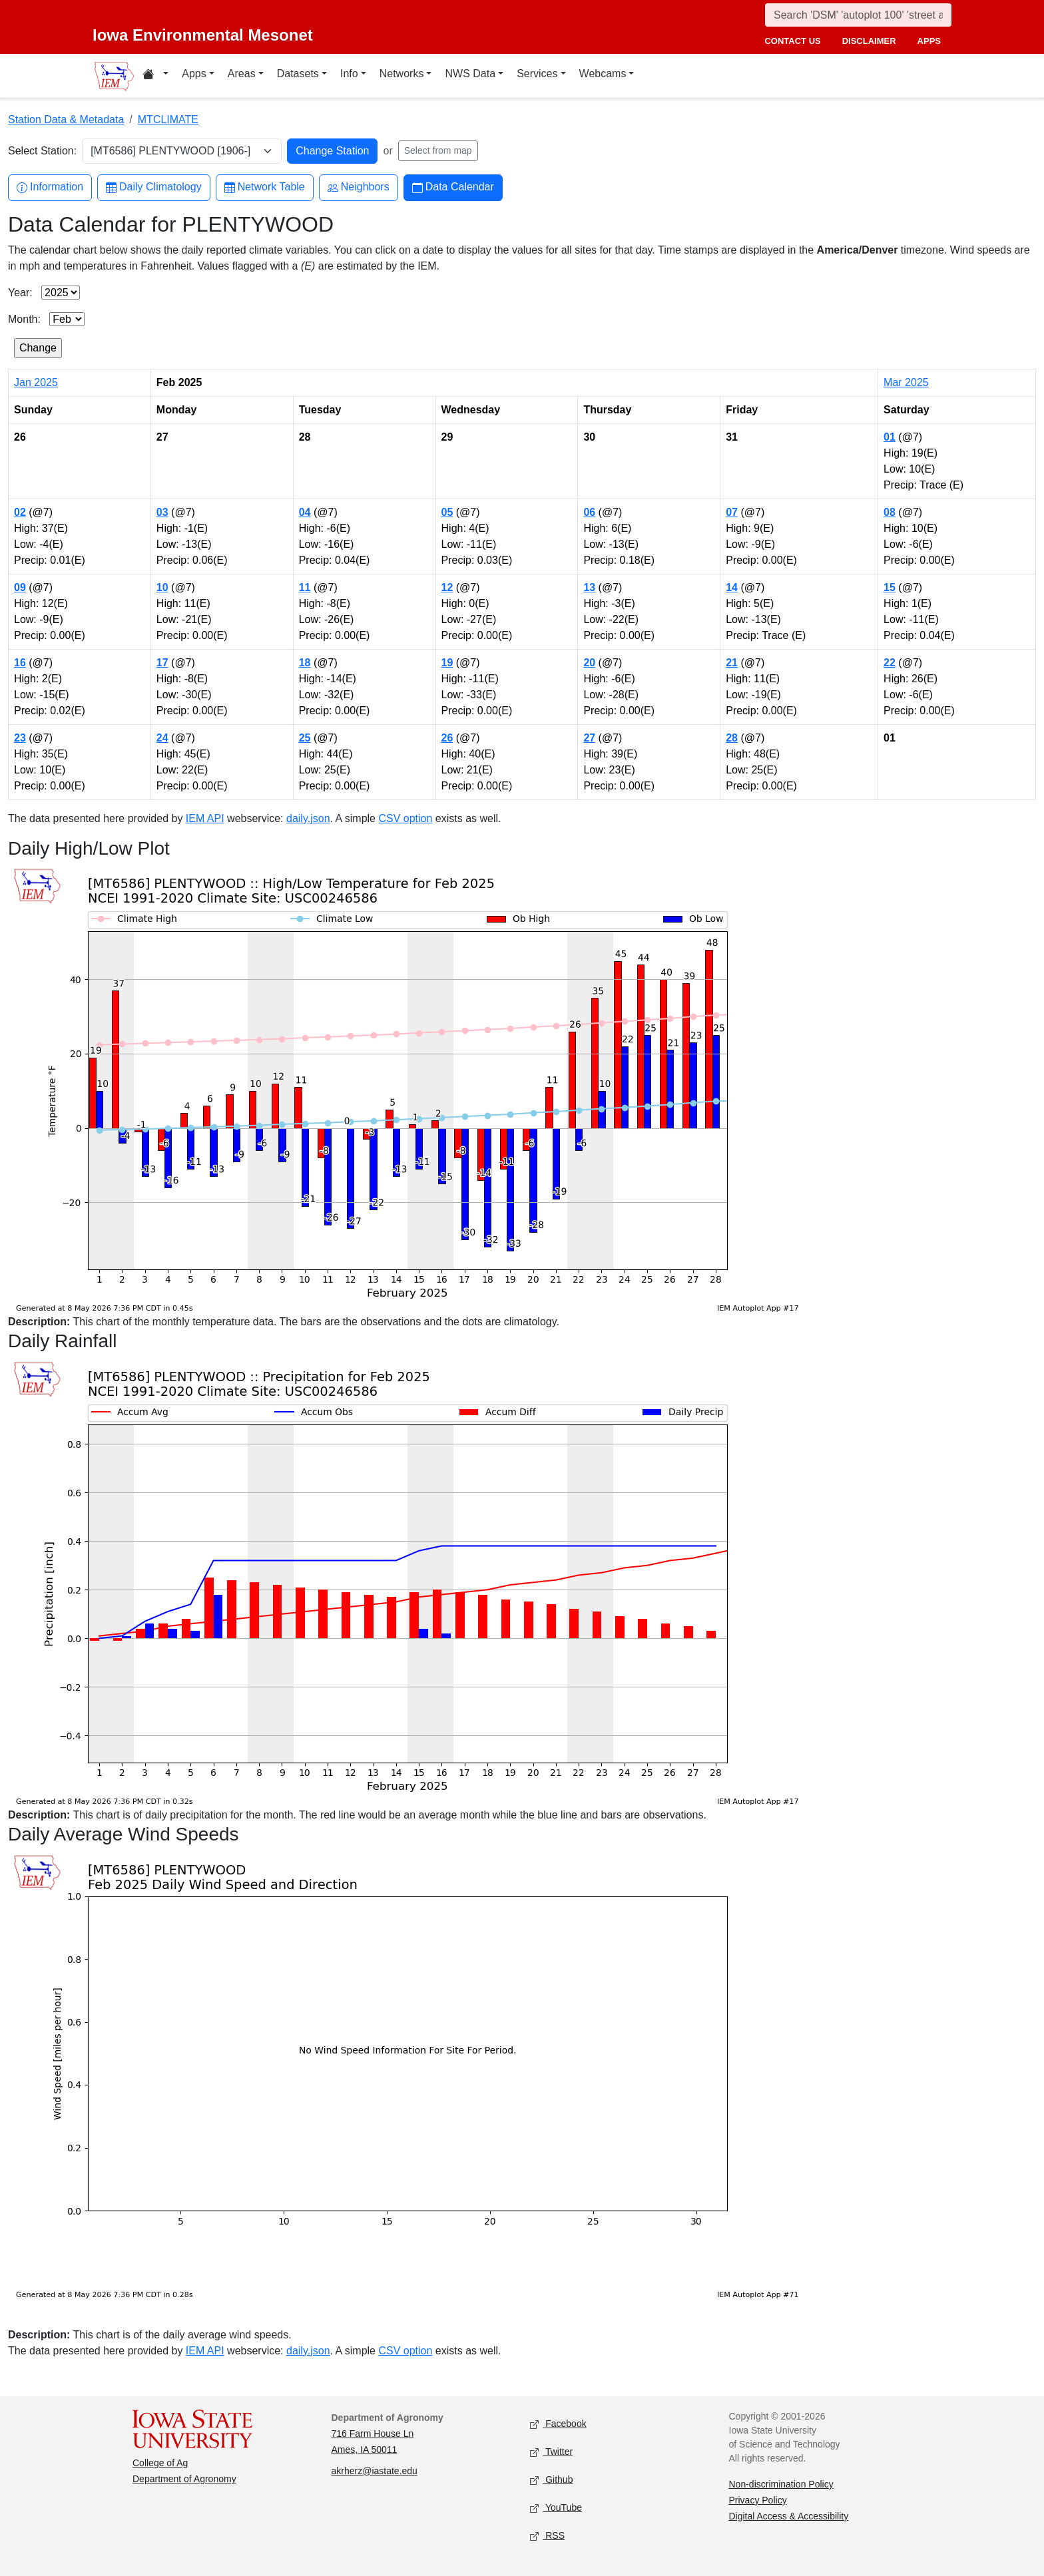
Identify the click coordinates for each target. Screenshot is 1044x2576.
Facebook (558, 2424)
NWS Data (470, 73)
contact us (792, 41)
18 (305, 662)
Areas (242, 73)
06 (589, 512)
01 (890, 437)
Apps (194, 73)
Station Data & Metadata (66, 119)
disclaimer (869, 41)
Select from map (438, 150)
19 (447, 662)
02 (20, 512)
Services (537, 73)
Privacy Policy (758, 2500)
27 (589, 738)
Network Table (264, 187)
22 (890, 662)
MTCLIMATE (168, 119)
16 (20, 662)
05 (447, 512)
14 (732, 587)
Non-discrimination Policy (781, 2484)
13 (589, 587)
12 (447, 587)
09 (20, 587)
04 (305, 512)
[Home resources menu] (155, 76)
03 (162, 512)
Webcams (603, 73)
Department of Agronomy (184, 2478)
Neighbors (359, 187)
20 (589, 662)
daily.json (308, 818)
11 (305, 587)
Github (551, 2480)
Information (50, 187)
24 (162, 738)
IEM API (205, 818)
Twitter (551, 2452)
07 (732, 512)
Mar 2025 (906, 382)
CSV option (405, 818)
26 (447, 738)
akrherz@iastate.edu (374, 2471)
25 (305, 738)
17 (162, 662)
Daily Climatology (154, 187)
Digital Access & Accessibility (789, 2516)
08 (890, 512)
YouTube (556, 2508)
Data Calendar (453, 187)
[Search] (858, 15)
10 (162, 587)
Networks (402, 73)
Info (349, 73)
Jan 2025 (36, 382)
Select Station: (42, 150)
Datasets (298, 73)
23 (20, 738)
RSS (547, 2536)
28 (732, 738)
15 (890, 587)
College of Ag (160, 2463)
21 (732, 662)
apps (929, 41)
